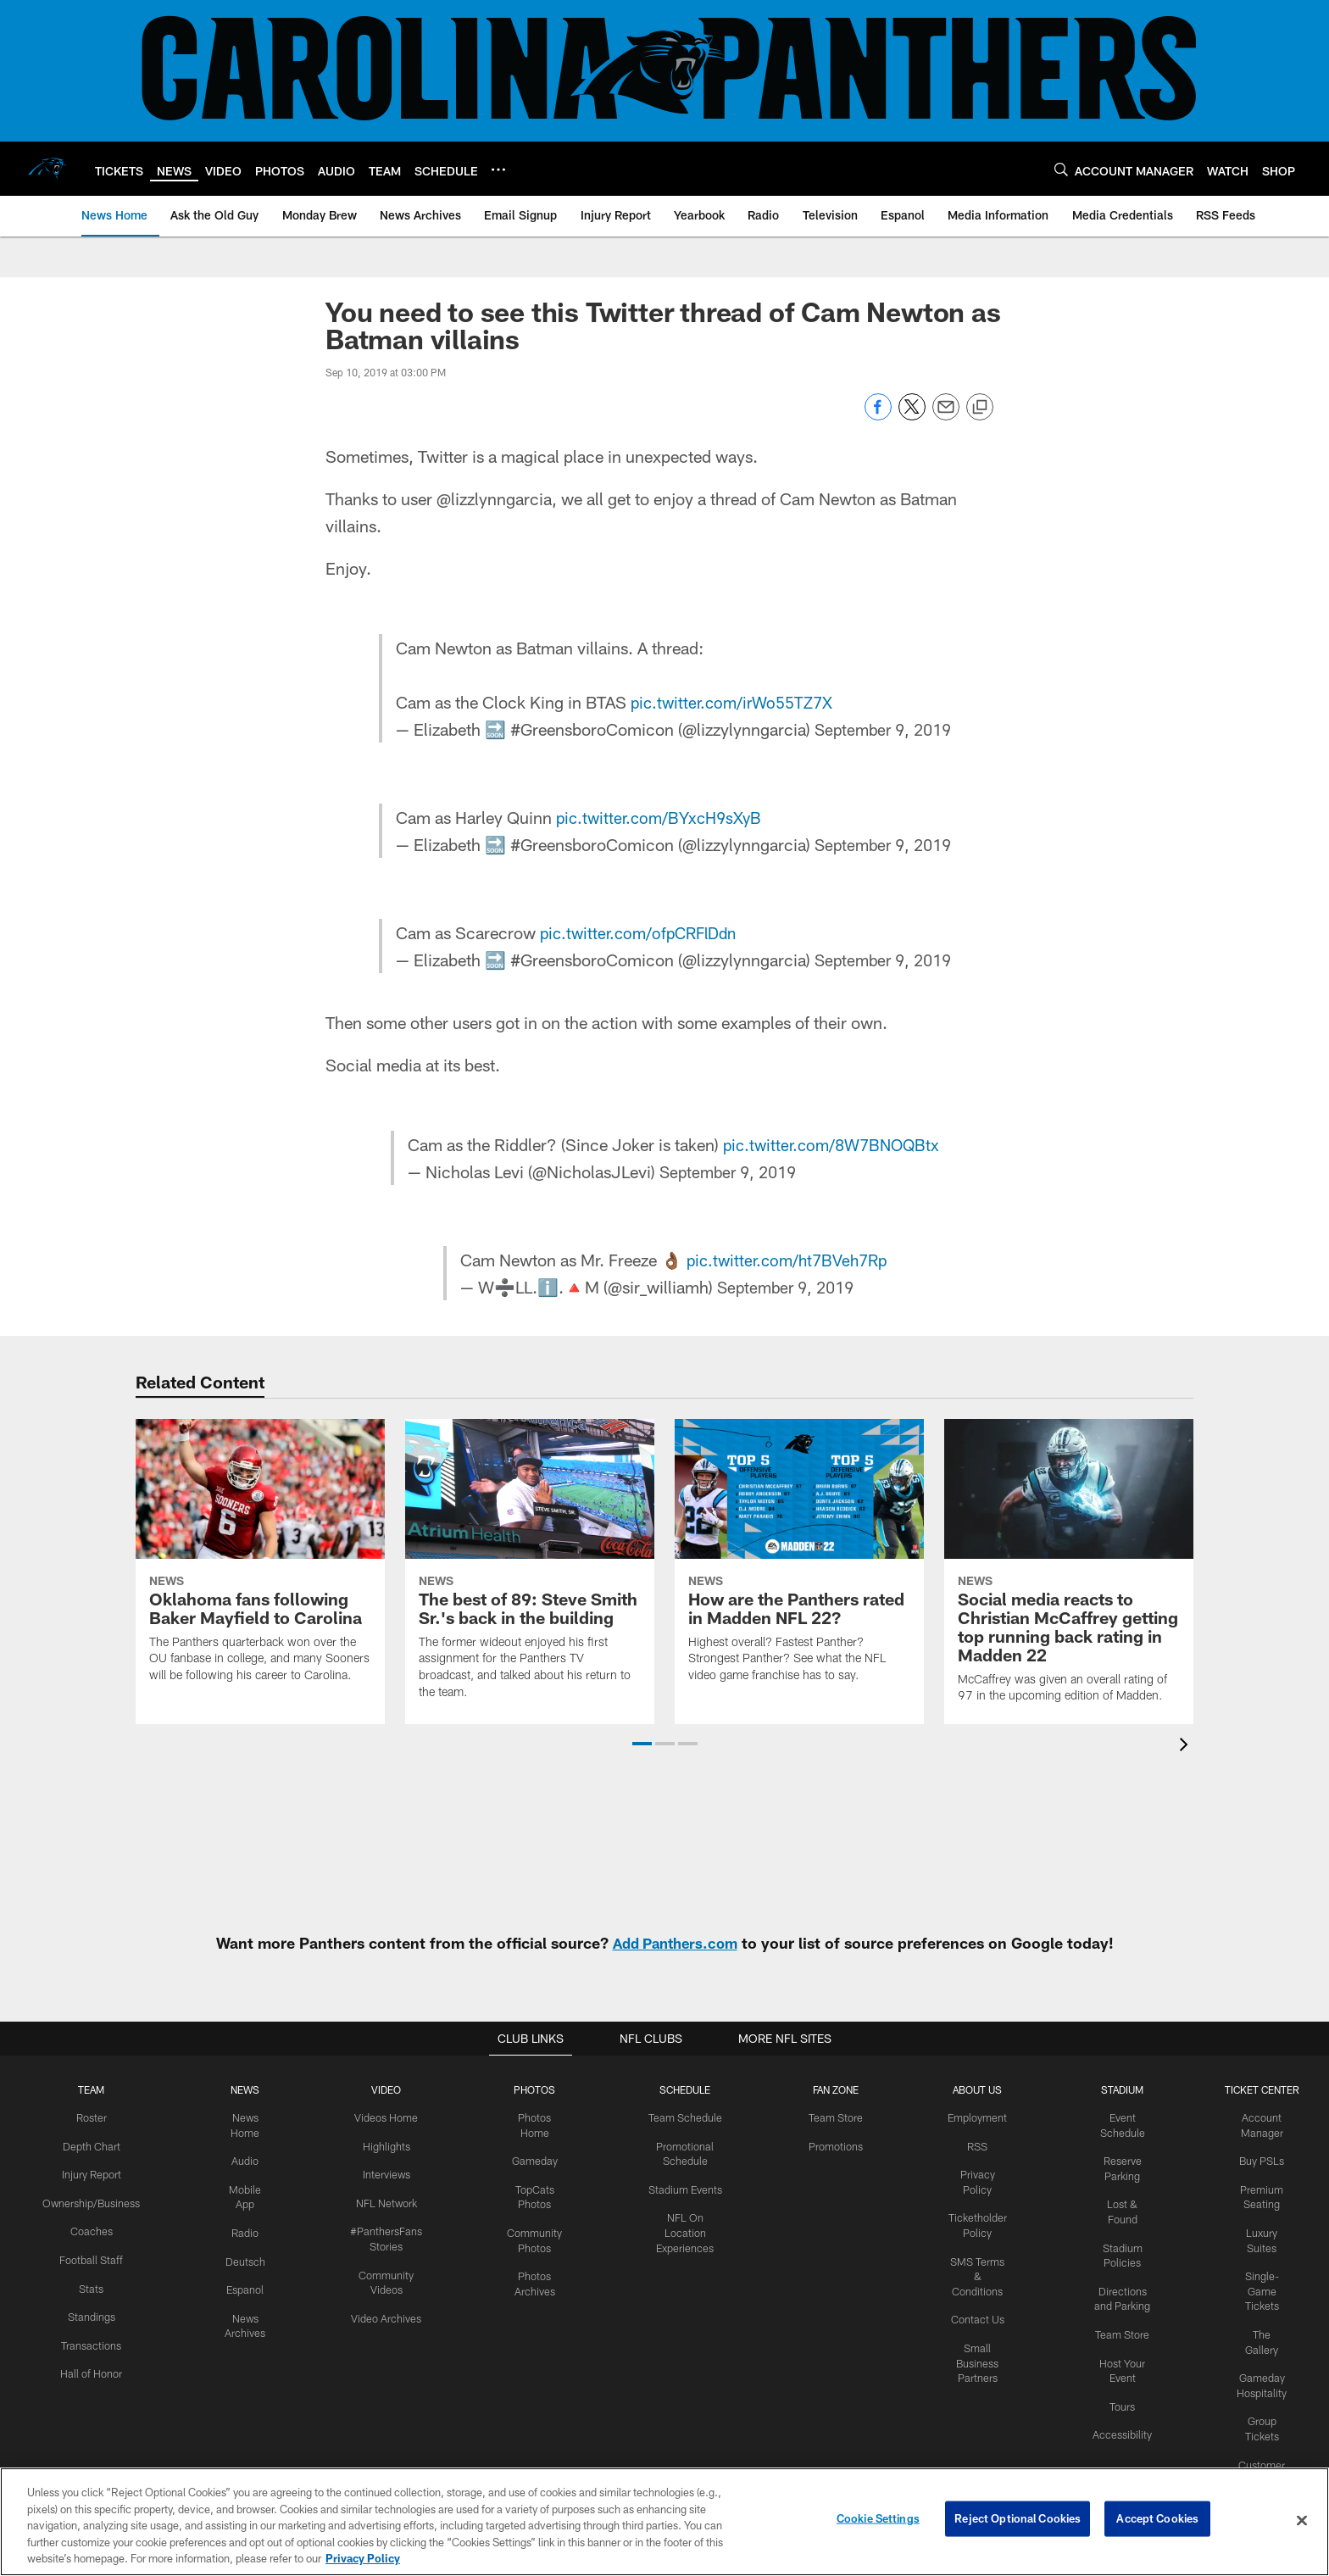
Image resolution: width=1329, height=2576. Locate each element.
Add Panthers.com (675, 1942)
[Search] (1061, 169)
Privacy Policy (974, 2172)
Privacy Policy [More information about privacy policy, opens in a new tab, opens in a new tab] (362, 2558)
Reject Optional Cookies (1017, 2520)
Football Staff (89, 2256)
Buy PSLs (1261, 2159)
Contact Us (973, 2284)
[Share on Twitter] (912, 416)
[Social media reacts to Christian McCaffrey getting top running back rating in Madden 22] (1068, 1571)
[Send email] (945, 416)
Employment (974, 2117)
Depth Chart (89, 2145)
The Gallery (1261, 2328)
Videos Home (378, 2117)
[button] (642, 1744)
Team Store (828, 2117)
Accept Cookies (1157, 2520)
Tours (1121, 2397)
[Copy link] (979, 407)
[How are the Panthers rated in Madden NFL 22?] (799, 1561)
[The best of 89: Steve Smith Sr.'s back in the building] (529, 1569)
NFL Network (379, 2200)
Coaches (89, 2228)
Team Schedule (677, 2117)
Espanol (241, 2284)
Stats (90, 2284)
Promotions (829, 2145)
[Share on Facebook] (878, 416)
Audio (240, 2159)
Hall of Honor (90, 2367)
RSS (974, 2145)
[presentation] (1186, 1746)
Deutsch (240, 2257)
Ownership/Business (89, 2200)
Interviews (379, 2172)
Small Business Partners (974, 2326)
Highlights (379, 2145)
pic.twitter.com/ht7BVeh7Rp (786, 1259)
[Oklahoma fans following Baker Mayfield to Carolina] (260, 1561)
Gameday (525, 2159)
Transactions (90, 2339)
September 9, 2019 (882, 729)
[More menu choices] (498, 169)
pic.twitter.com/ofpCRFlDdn (639, 932)
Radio (241, 2229)
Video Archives (379, 2312)
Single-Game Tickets (1260, 2285)
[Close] (1302, 2521)
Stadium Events (677, 2187)
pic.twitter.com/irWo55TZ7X (732, 702)
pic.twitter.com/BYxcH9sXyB (659, 817)
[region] (664, 2522)
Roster (89, 2117)
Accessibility (1121, 2425)
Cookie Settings (878, 2520)
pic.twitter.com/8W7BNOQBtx (831, 1144)
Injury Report (89, 2172)
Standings (89, 2311)
